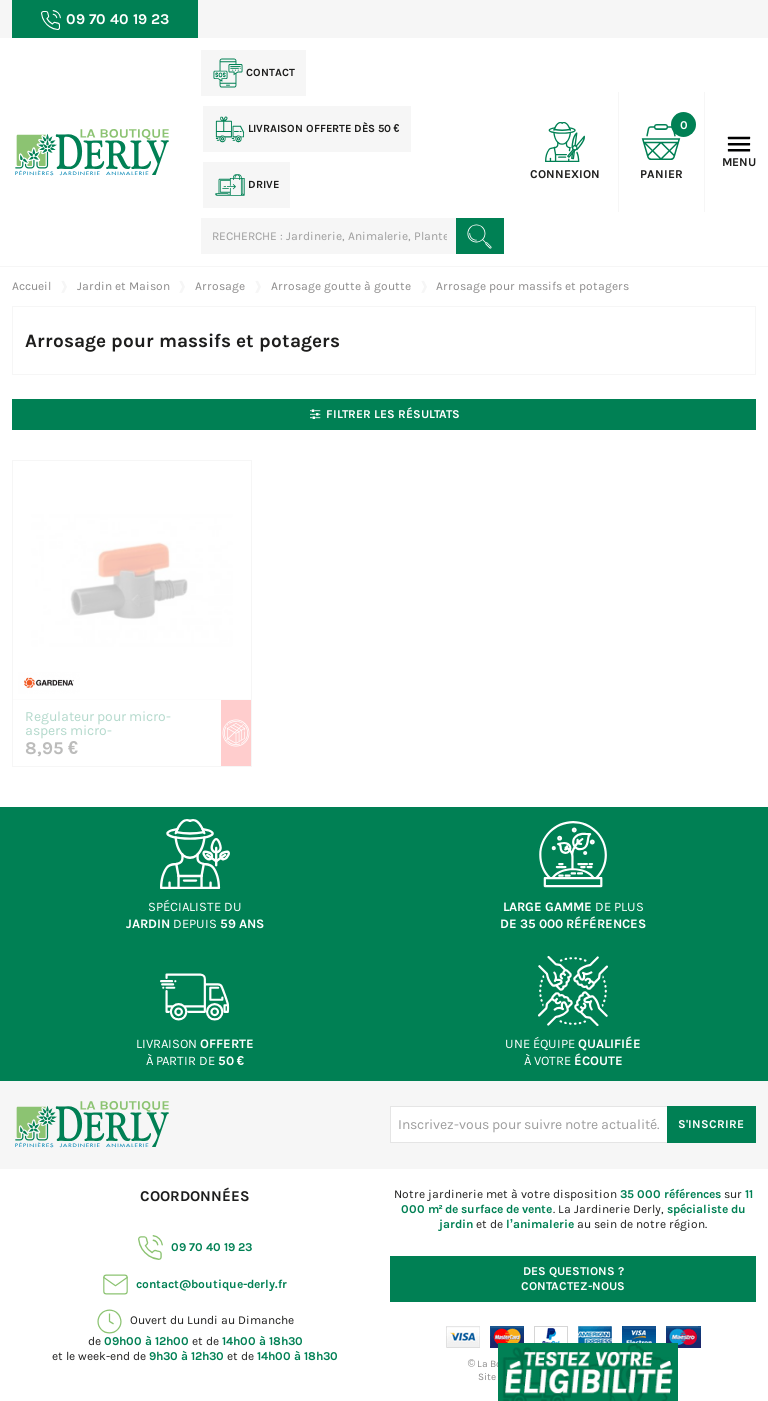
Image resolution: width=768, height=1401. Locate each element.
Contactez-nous (573, 1278)
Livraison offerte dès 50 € (307, 129)
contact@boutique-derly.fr (195, 1284)
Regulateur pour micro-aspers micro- (98, 724)
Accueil (31, 286)
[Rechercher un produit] (480, 236)
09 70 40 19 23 (195, 1247)
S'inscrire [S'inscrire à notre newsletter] (711, 1124)
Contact (254, 73)
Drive (247, 185)
